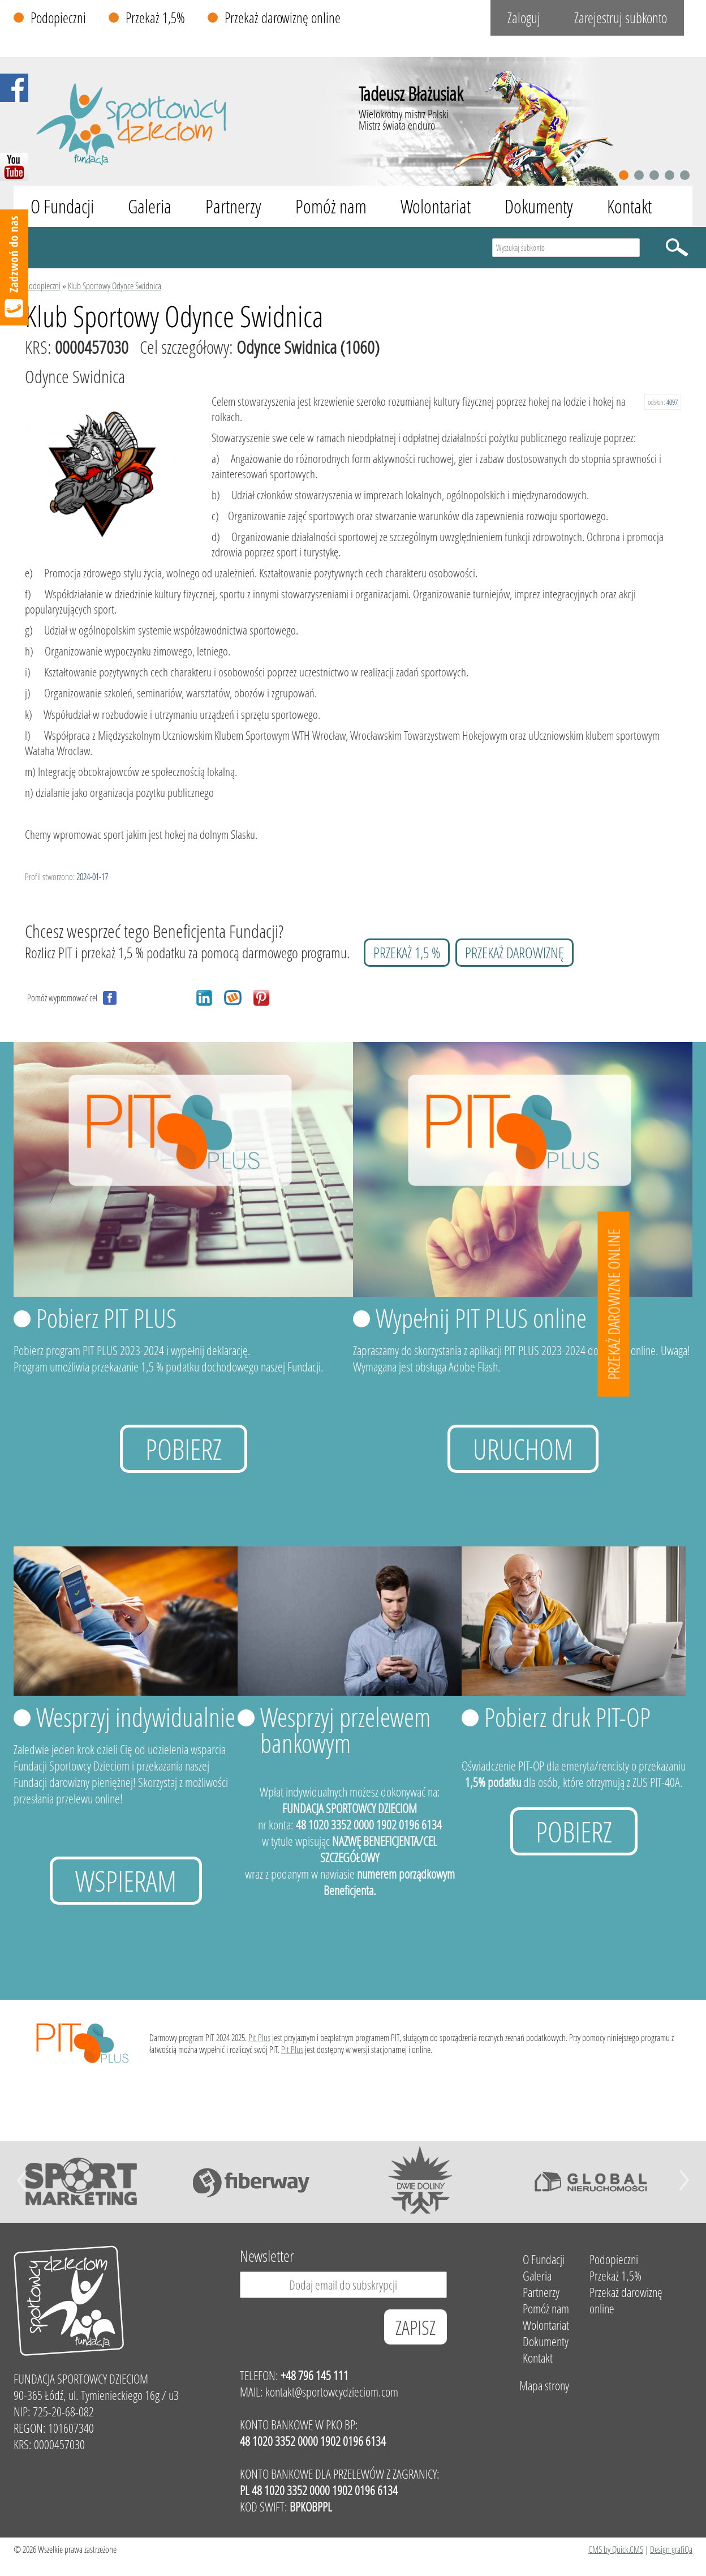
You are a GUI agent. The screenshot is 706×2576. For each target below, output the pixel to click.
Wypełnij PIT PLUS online (481, 1318)
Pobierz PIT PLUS (106, 1318)
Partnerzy (233, 206)
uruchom (523, 1448)
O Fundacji (62, 206)
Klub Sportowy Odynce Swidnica (114, 286)
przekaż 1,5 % (406, 952)
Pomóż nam (331, 206)
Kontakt (629, 206)
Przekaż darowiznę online (283, 17)
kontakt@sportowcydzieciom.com (331, 2392)
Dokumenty (539, 206)
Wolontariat (436, 206)
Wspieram (125, 1880)
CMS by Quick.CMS (615, 2549)
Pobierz (183, 1448)
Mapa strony (544, 2385)
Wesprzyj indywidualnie (135, 1717)
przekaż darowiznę (514, 952)
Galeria (149, 206)
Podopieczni (58, 17)
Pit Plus (259, 2037)
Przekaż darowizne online (614, 1303)
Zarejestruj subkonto (620, 17)
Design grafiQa (671, 2549)
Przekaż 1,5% (155, 17)
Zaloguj (523, 17)
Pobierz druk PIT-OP (567, 1717)
